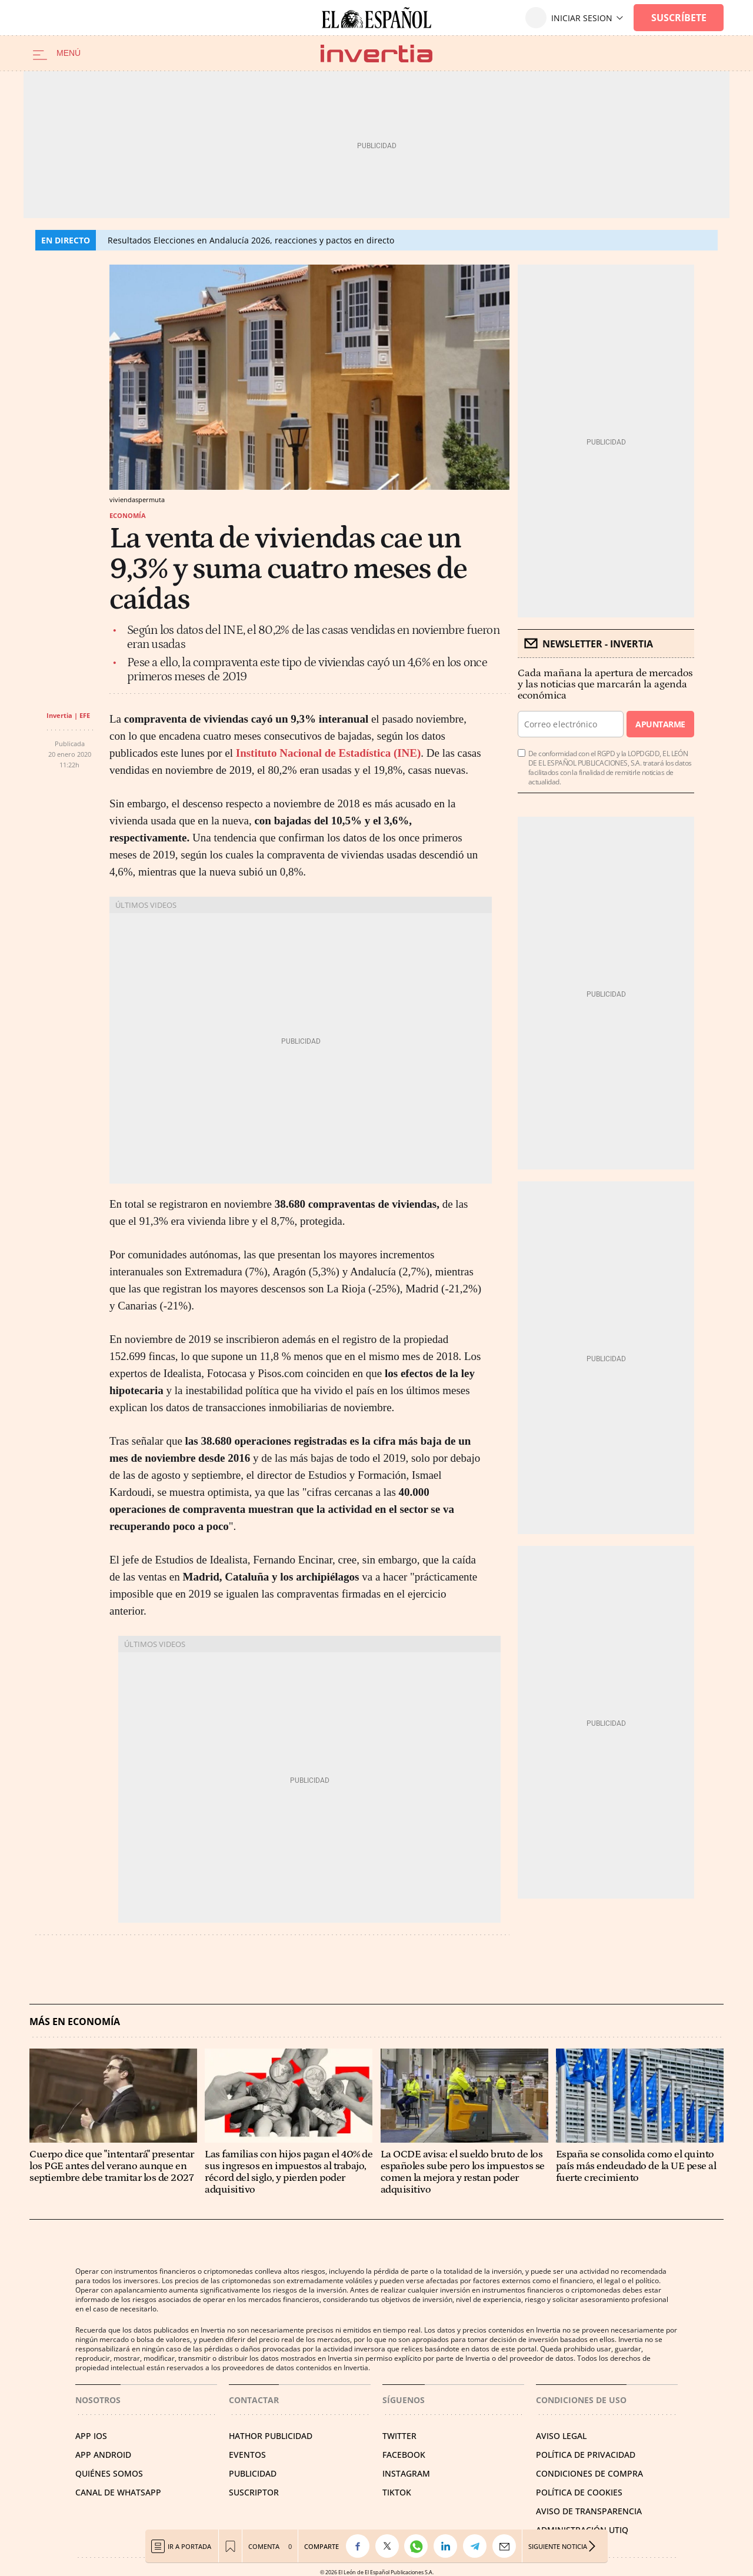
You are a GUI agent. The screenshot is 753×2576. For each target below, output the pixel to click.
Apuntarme (660, 724)
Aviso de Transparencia (589, 2511)
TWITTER (399, 2435)
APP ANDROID (103, 2454)
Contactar (254, 2399)
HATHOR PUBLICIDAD (270, 2435)
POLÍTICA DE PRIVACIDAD (585, 2454)
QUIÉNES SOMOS (109, 2473)
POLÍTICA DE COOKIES (579, 2492)
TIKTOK (396, 2492)
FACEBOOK (403, 2454)
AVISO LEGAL (561, 2435)
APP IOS (91, 2435)
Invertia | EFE (68, 715)
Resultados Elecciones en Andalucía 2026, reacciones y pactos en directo (251, 240)
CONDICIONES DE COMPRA (589, 2473)
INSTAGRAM (406, 2473)
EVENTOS (247, 2454)
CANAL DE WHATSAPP (118, 2492)
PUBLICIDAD (252, 2473)
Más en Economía (74, 2022)
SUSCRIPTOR (254, 2492)
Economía (127, 515)
